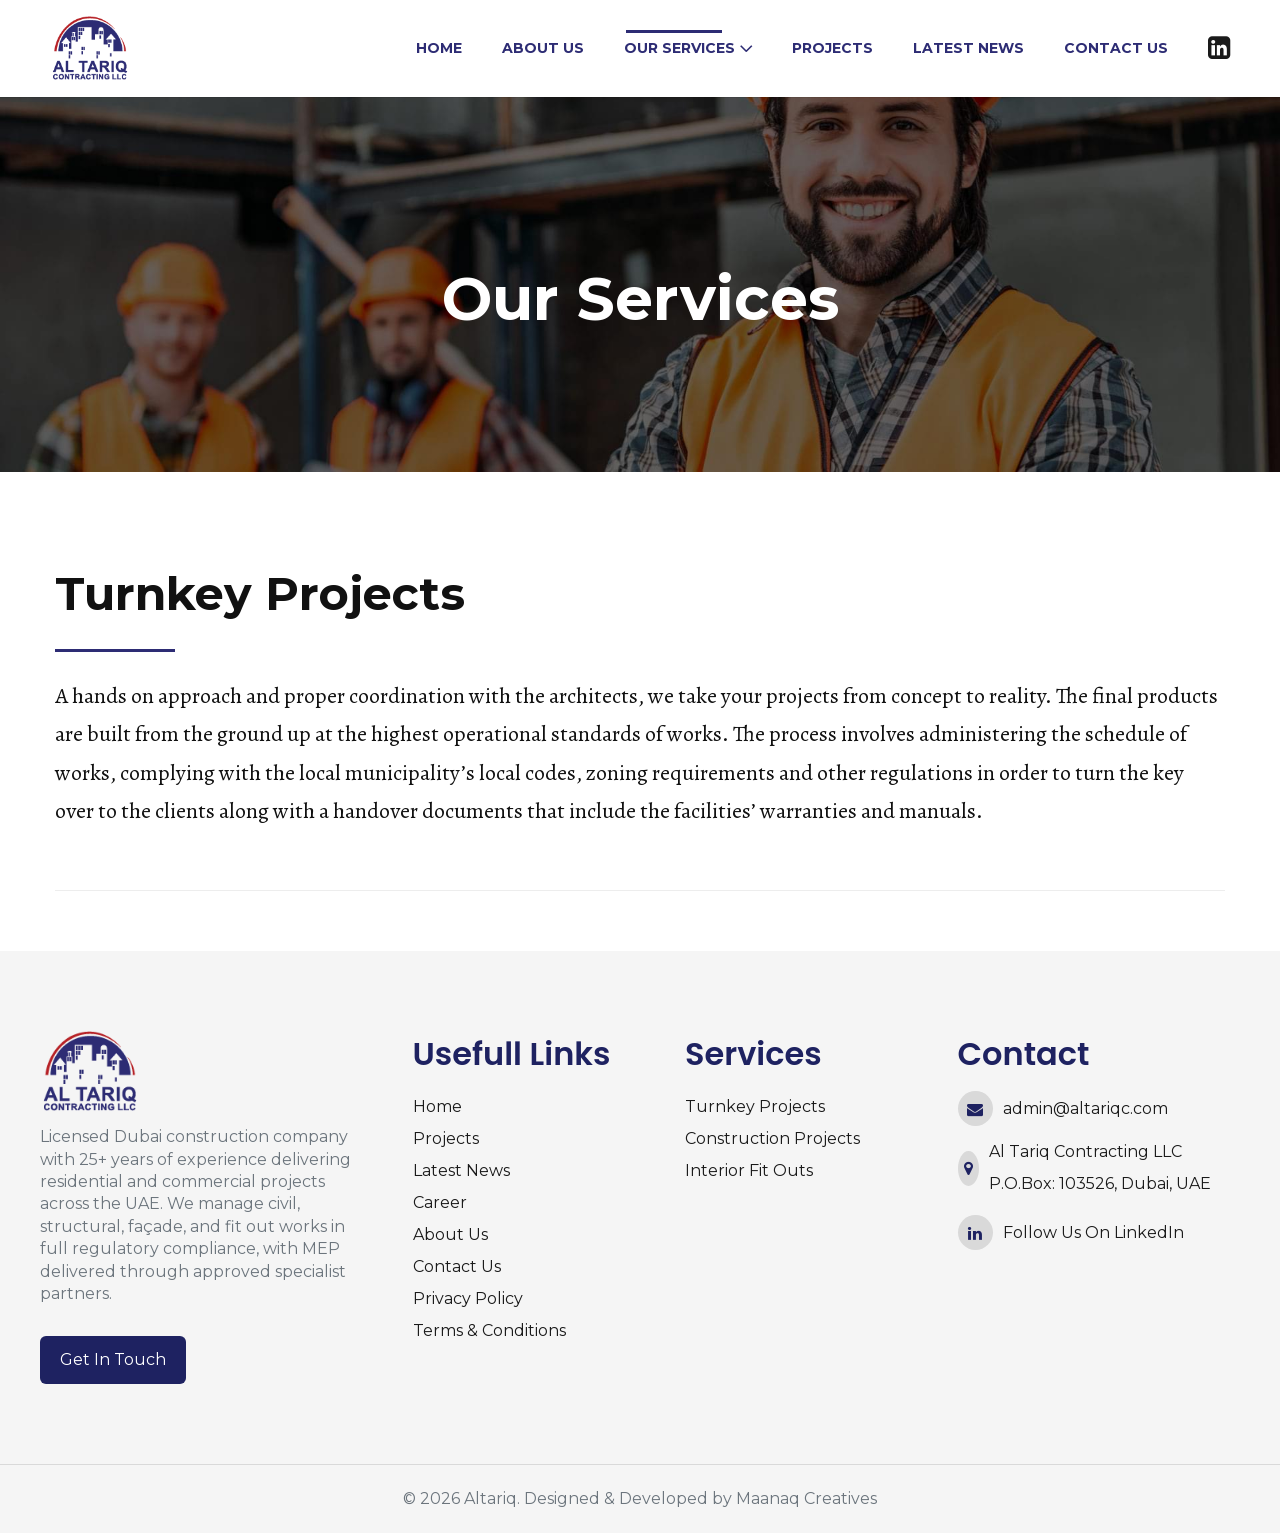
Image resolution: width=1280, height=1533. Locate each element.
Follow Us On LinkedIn (1093, 1232)
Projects (446, 1138)
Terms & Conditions (489, 1330)
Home (437, 1106)
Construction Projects (772, 1138)
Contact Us (457, 1266)
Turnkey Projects (755, 1106)
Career (440, 1202)
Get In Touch (113, 1359)
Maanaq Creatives (806, 1498)
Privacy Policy (468, 1298)
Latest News (461, 1170)
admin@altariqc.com (1085, 1108)
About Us (450, 1234)
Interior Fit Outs (749, 1170)
